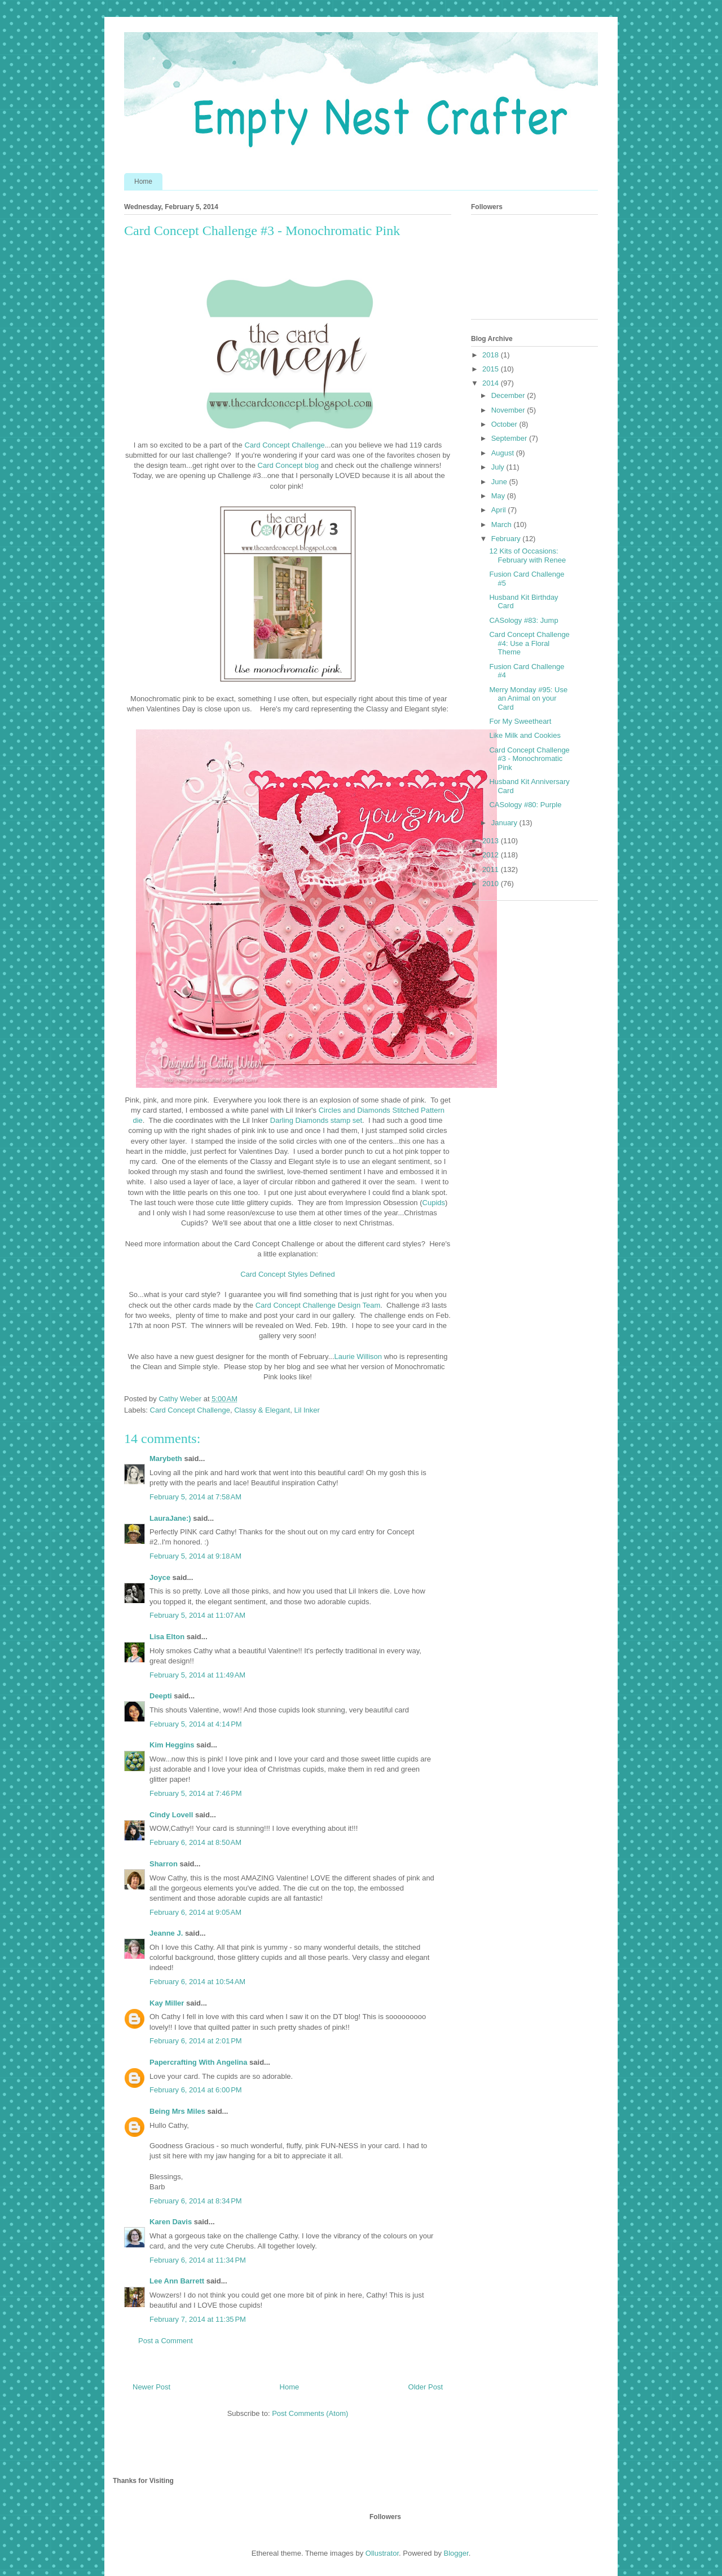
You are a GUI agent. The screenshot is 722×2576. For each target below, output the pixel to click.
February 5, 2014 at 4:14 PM (195, 1724)
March (502, 524)
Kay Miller (166, 2003)
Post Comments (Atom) (310, 2413)
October (505, 424)
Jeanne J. (167, 1933)
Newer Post (151, 2387)
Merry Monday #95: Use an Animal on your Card (528, 698)
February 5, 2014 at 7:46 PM (195, 1793)
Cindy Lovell (171, 1815)
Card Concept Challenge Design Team (318, 1305)
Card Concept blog (288, 465)
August (503, 453)
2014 (491, 383)
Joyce (159, 1577)
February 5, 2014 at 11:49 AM (197, 1675)
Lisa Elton (166, 1636)
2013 (491, 840)
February (507, 538)
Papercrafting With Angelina (198, 2062)
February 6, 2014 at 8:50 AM (195, 1842)
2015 (491, 369)
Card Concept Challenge (284, 445)
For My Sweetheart (520, 721)
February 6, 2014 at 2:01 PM (195, 2041)
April (499, 510)
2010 (491, 883)
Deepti (160, 1696)
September (510, 438)
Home (143, 181)
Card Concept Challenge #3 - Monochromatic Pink (529, 759)
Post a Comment (165, 2340)
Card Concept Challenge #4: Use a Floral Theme (529, 643)
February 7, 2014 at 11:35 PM (197, 2319)
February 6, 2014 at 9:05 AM (195, 1912)
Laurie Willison (358, 1356)
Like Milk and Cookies (524, 735)
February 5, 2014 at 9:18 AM (195, 1556)
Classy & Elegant (262, 1410)
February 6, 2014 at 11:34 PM (197, 2260)
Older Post (425, 2387)
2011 (491, 869)
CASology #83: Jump (523, 620)
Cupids (433, 1202)
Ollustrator (382, 2553)
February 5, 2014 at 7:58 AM (195, 1497)
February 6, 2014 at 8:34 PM (195, 2201)
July (499, 467)
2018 (491, 355)
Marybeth (165, 1458)
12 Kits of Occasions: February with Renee (527, 555)
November (509, 410)
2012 (491, 855)
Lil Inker (307, 1410)
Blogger (456, 2553)
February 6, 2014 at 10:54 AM (197, 1981)
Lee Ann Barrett (176, 2281)
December (509, 395)
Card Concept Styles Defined (287, 1274)
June (500, 481)
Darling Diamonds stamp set (316, 1120)
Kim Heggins (171, 1745)
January (505, 822)
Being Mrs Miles (177, 2111)
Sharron (163, 1864)
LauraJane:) (170, 1518)
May (499, 496)
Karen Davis (170, 2222)
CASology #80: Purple (525, 804)
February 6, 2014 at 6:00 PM (195, 2090)
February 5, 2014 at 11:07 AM (197, 1615)
